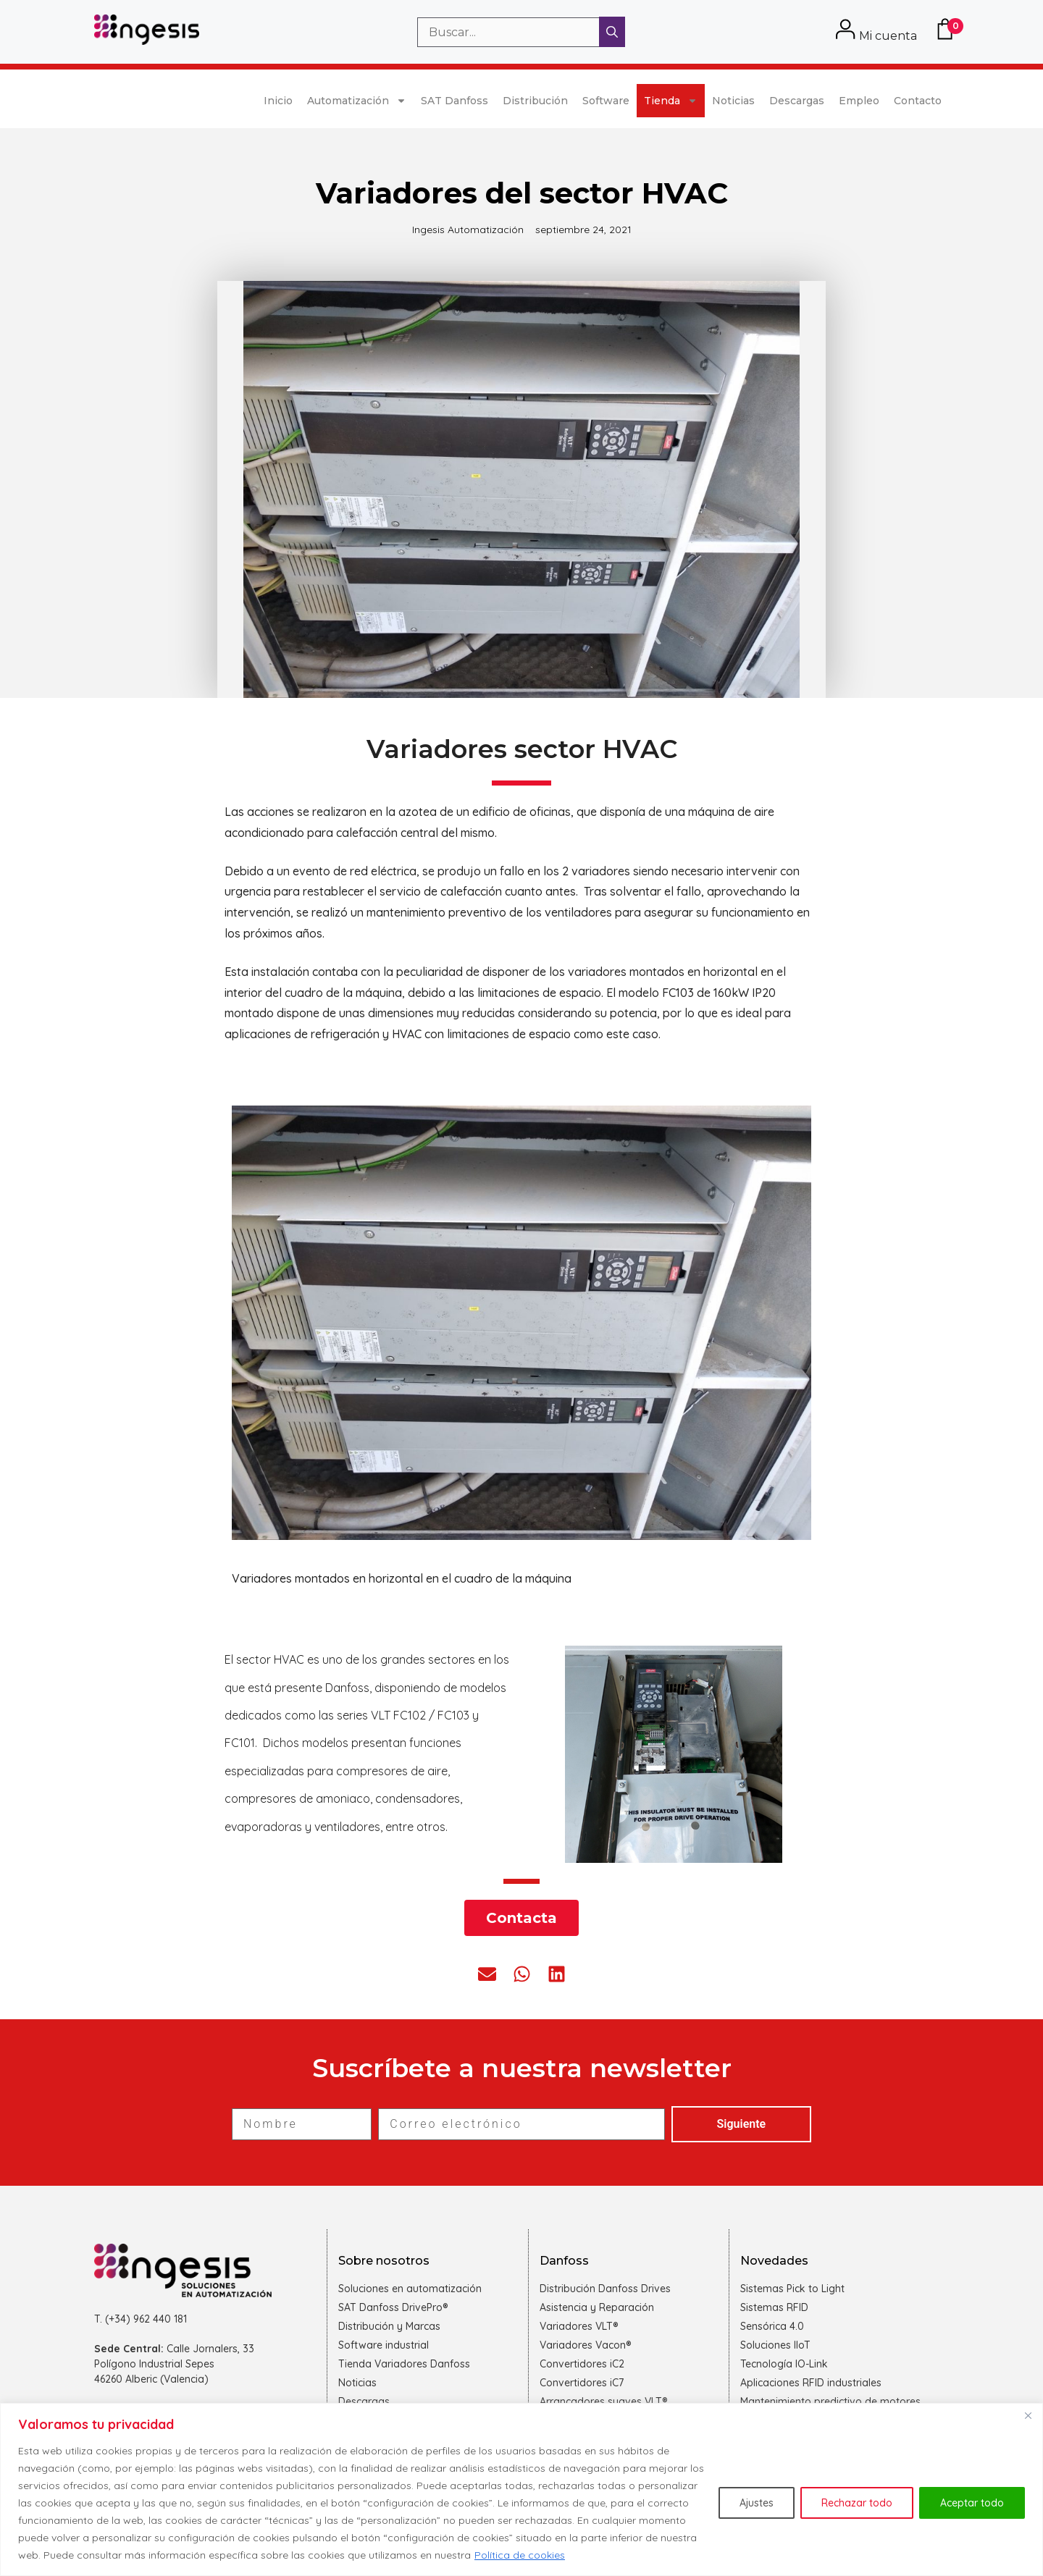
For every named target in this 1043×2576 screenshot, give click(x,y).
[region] (521, 2489)
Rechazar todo (856, 2502)
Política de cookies (519, 2555)
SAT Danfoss (454, 100)
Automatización (356, 100)
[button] (487, 1974)
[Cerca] (1027, 2415)
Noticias (733, 100)
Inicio (278, 100)
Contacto (918, 100)
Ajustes (757, 2502)
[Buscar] (612, 32)
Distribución (535, 100)
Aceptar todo (972, 2502)
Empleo (859, 100)
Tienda (671, 100)
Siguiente (741, 2124)
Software (605, 100)
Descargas (796, 100)
